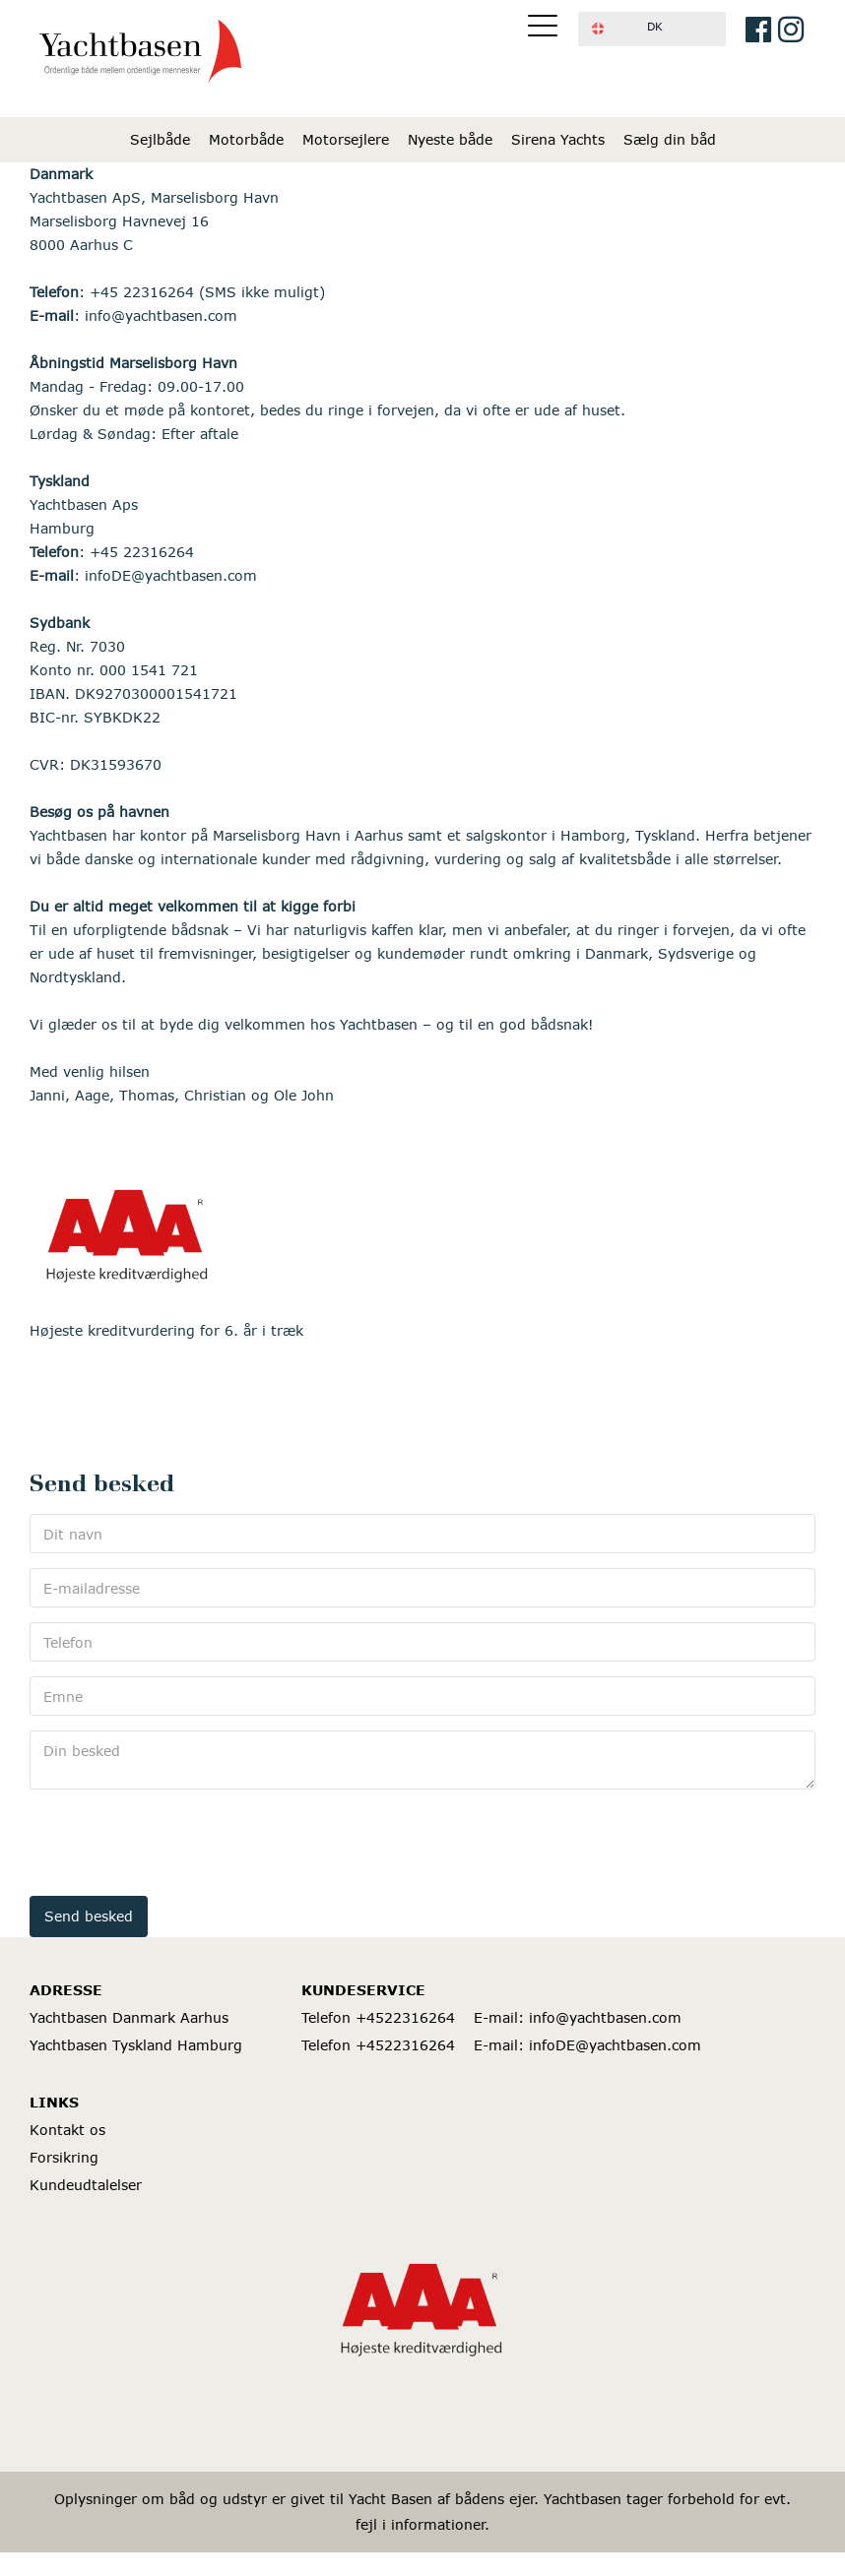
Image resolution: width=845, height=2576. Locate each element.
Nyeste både (450, 139)
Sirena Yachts (558, 139)
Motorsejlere (345, 139)
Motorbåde (246, 139)
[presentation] (179, 1842)
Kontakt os (67, 2129)
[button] (652, 29)
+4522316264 (405, 2017)
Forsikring (64, 2157)
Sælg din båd (669, 139)
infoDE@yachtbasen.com (615, 2045)
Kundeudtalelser (86, 2184)
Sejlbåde (160, 139)
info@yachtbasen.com (605, 2017)
